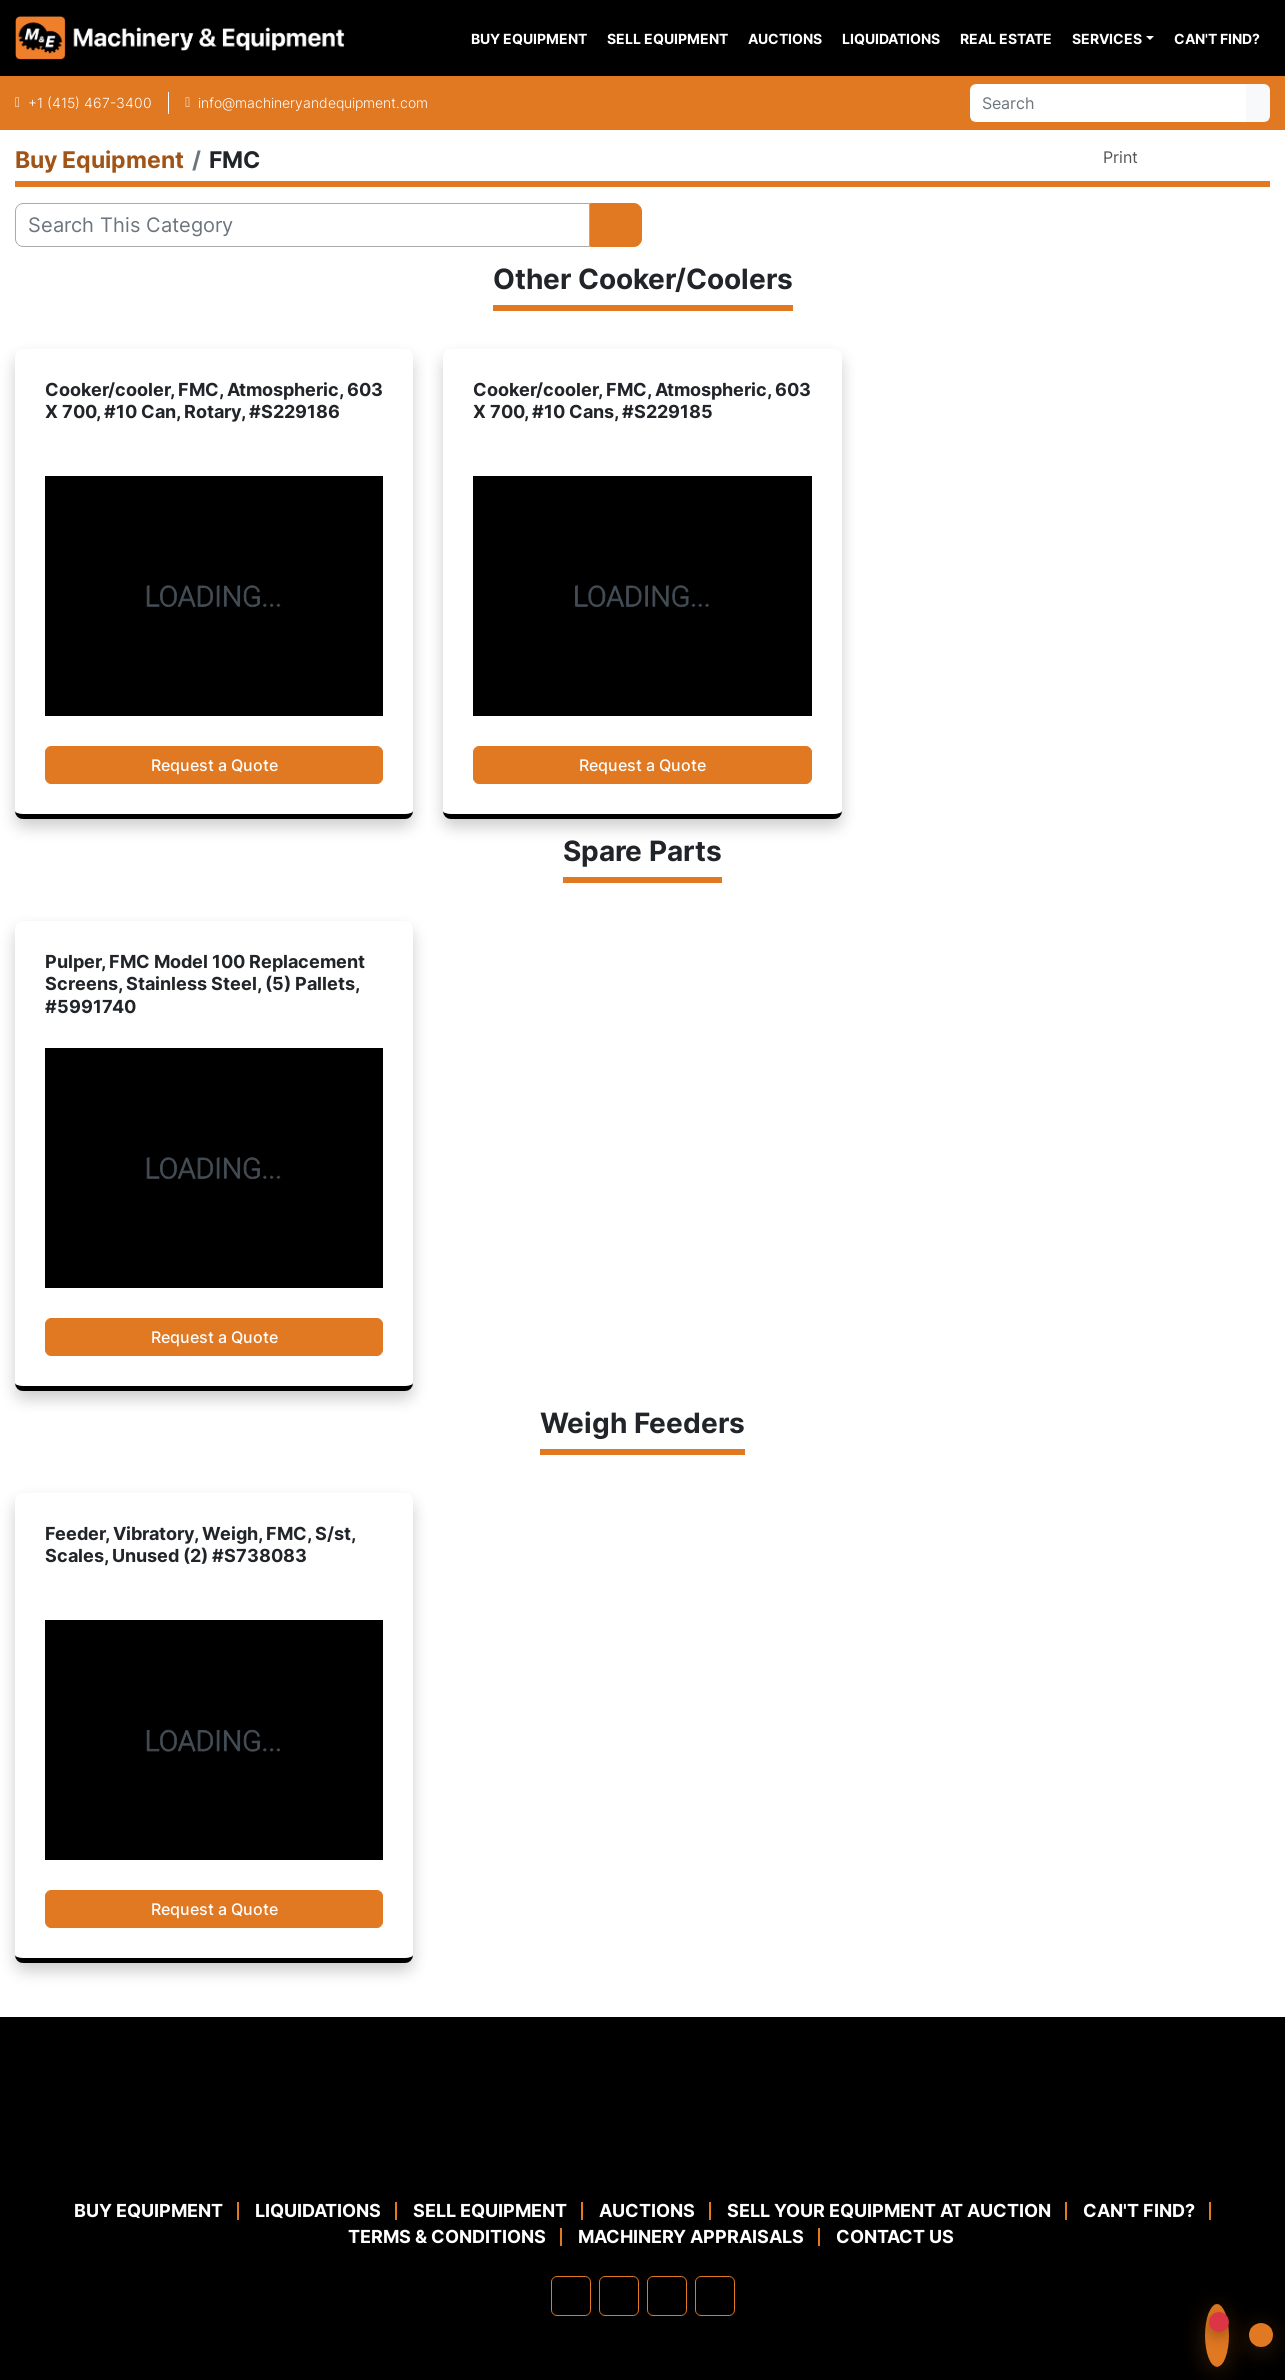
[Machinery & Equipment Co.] (643, 2148)
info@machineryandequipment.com (313, 102)
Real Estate (1006, 38)
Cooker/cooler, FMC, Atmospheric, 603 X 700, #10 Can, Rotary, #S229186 (214, 401)
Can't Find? (1217, 38)
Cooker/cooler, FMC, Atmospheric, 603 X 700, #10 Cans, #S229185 (642, 401)
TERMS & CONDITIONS (447, 2236)
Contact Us (895, 2236)
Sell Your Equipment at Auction (889, 2210)
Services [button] (1107, 38)
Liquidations (891, 38)
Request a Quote (214, 765)
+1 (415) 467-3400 (90, 102)
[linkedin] (619, 2296)
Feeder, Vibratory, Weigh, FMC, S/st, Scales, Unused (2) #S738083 (200, 1545)
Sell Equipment (667, 38)
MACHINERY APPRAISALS (691, 2236)
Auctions (785, 38)
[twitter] (667, 2296)
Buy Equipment (529, 38)
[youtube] (715, 2296)
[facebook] (571, 2296)
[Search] (1108, 103)
